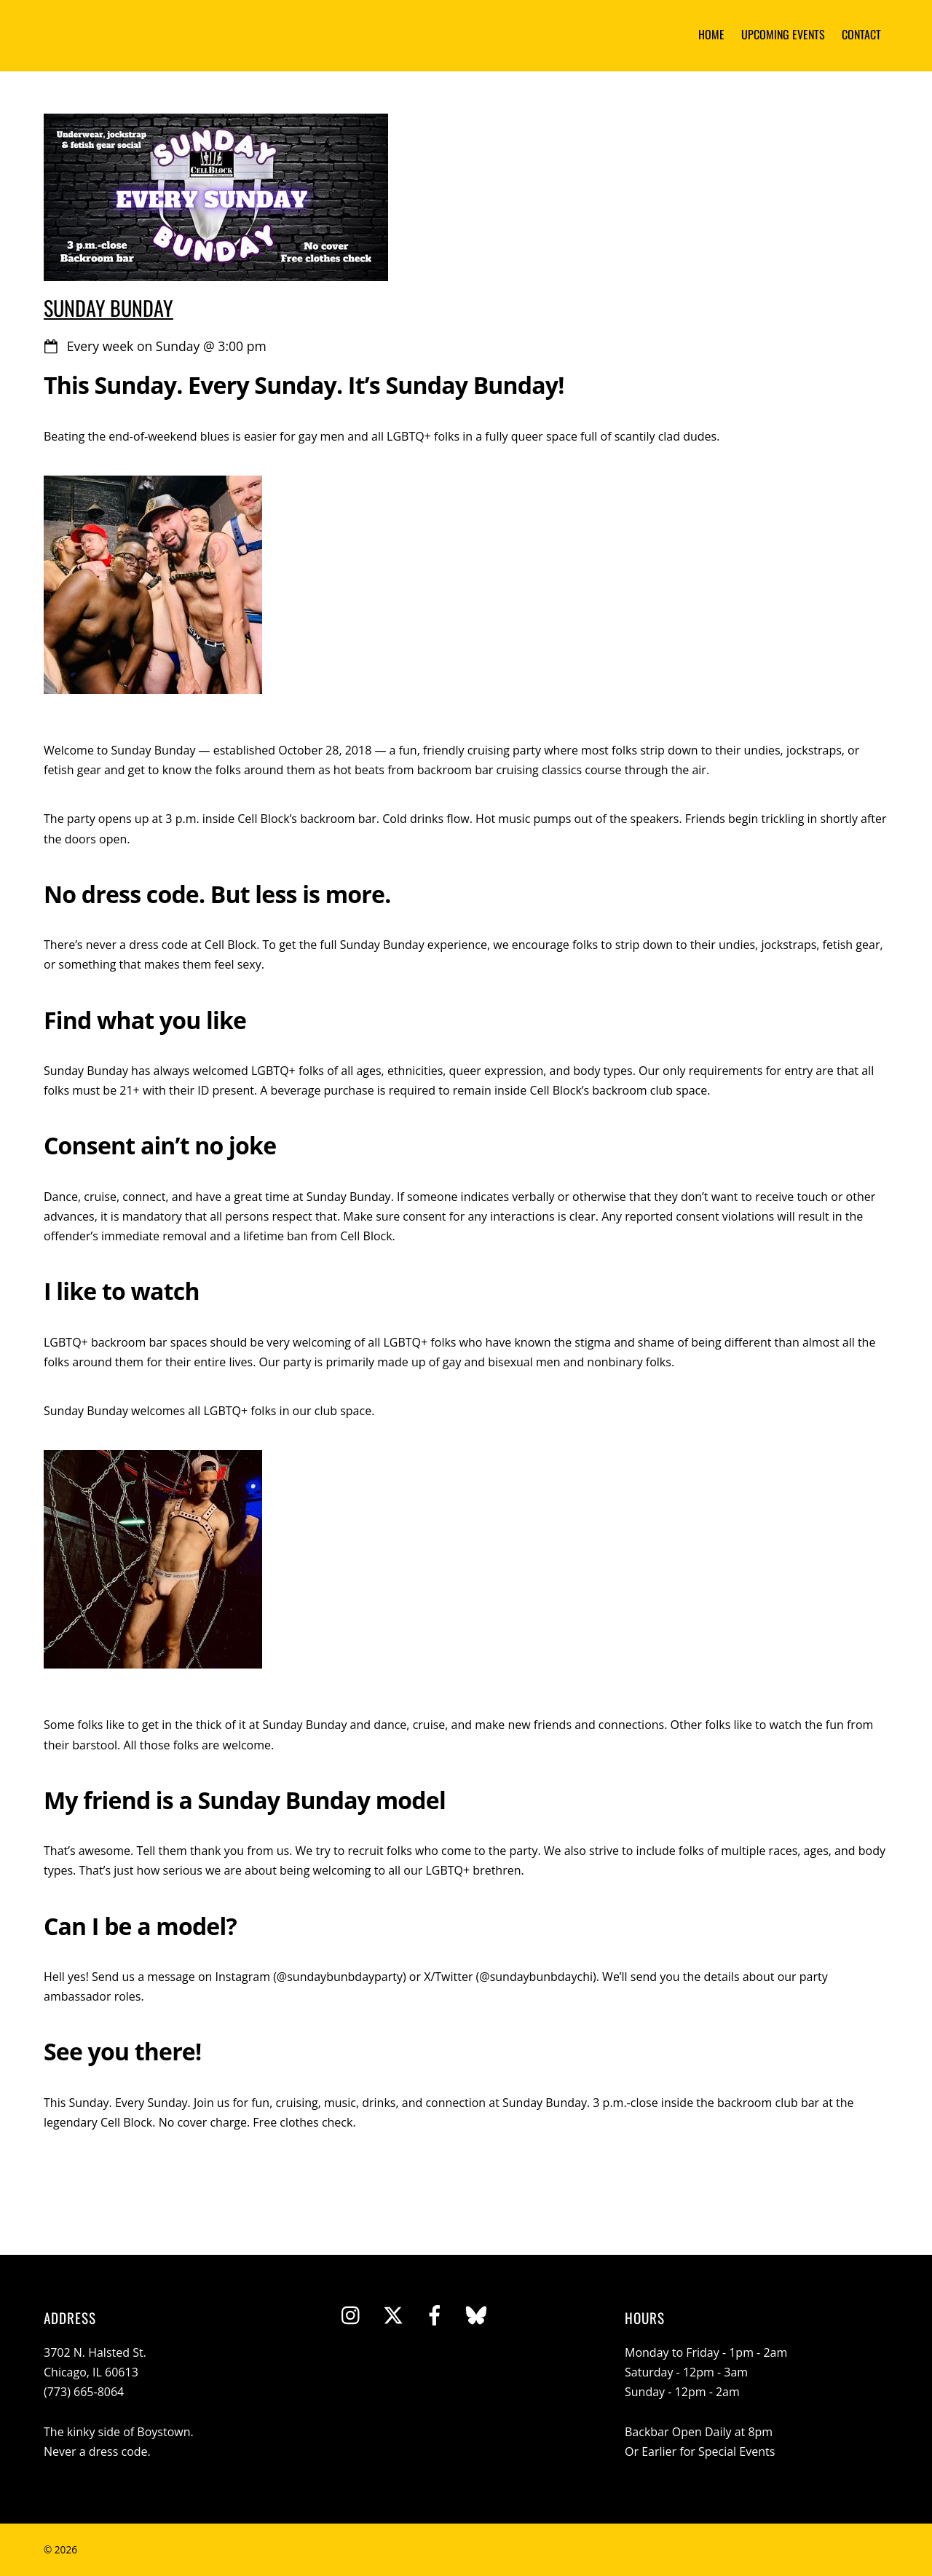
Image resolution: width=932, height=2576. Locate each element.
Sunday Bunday (108, 307)
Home (711, 34)
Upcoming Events (783, 34)
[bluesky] (476, 2315)
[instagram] (351, 2315)
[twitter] (393, 2315)
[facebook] (434, 2315)
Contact (861, 34)
